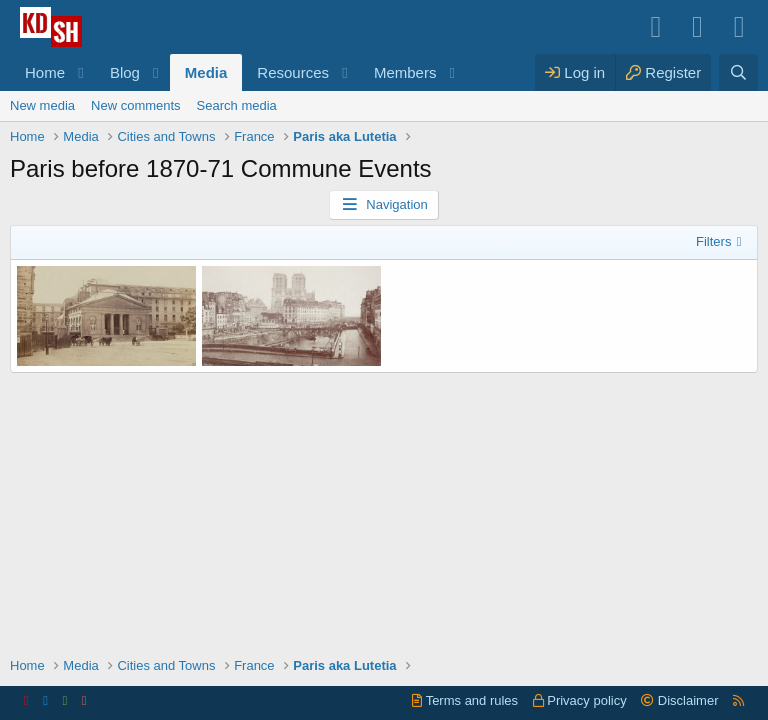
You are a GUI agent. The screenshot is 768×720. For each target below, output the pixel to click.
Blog (125, 72)
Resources (293, 72)
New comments (136, 105)
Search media (237, 105)
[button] (81, 72)
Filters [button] (713, 241)
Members (405, 72)
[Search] (738, 72)
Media (206, 72)
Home (45, 72)
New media (42, 105)
